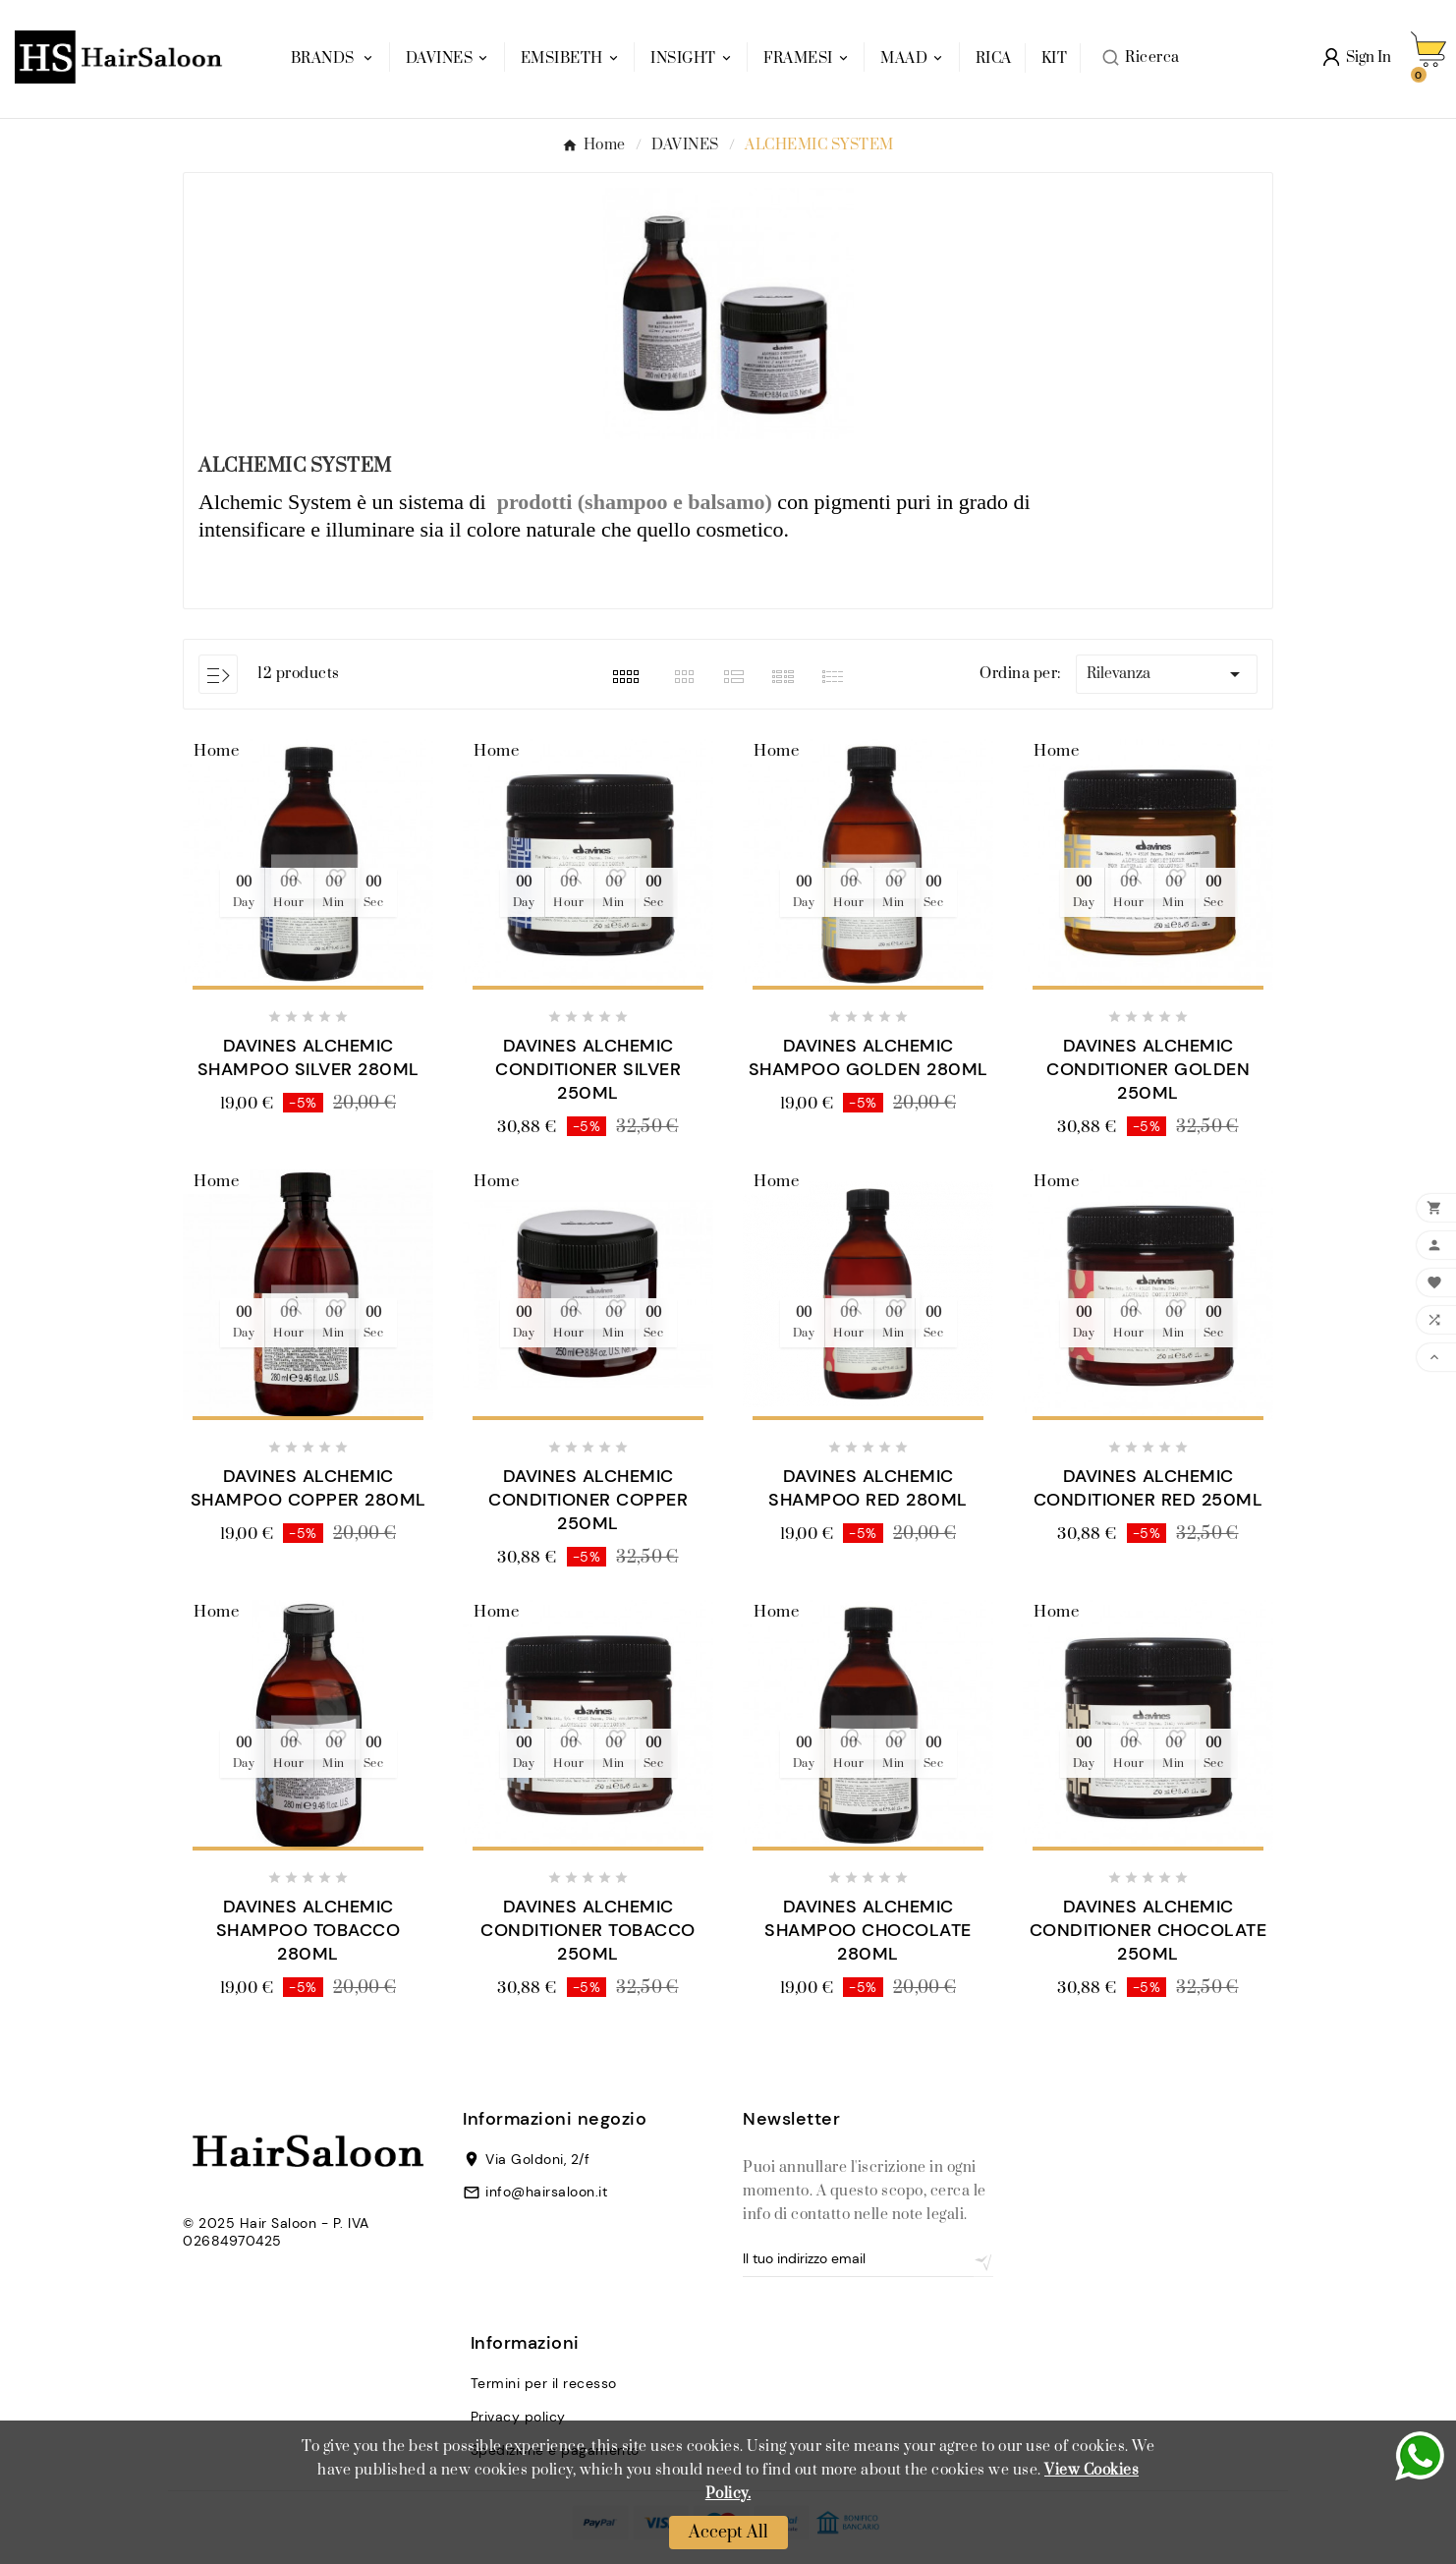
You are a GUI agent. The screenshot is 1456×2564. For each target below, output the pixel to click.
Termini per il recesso (544, 2383)
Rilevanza (1167, 674)
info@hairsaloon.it (546, 2191)
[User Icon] (1357, 57)
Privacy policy (518, 2416)
